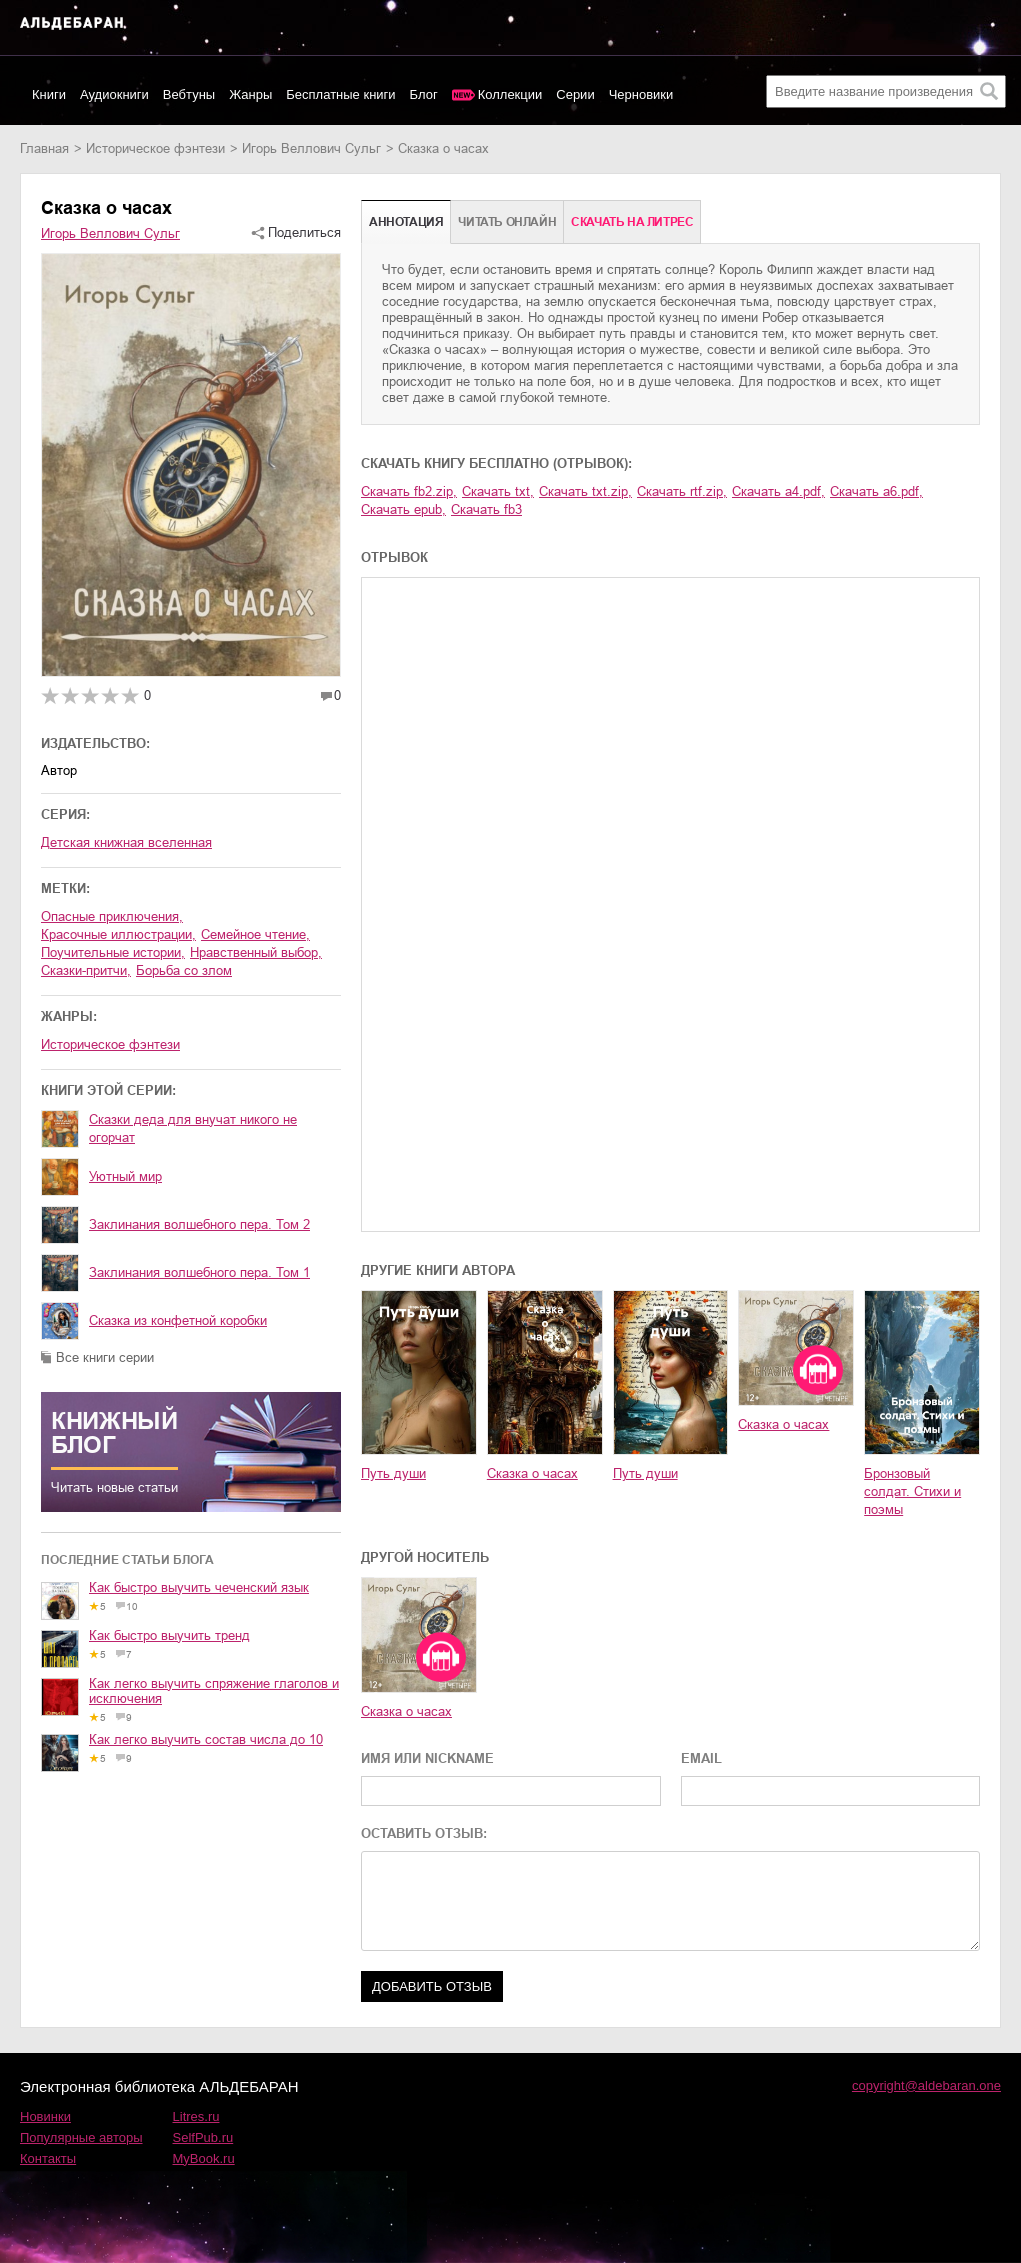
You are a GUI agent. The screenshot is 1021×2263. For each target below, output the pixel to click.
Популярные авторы (81, 2137)
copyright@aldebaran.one (926, 2085)
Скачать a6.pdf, (876, 491)
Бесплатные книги (340, 94)
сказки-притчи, (86, 970)
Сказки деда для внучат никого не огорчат (193, 1128)
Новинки (45, 2116)
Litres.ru (196, 2116)
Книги (49, 94)
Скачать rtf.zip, (682, 491)
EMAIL (701, 1758)
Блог (424, 94)
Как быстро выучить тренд (169, 1635)
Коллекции (510, 94)
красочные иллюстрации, (118, 934)
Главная (44, 148)
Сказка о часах (532, 1473)
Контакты (48, 2158)
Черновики (641, 94)
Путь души (393, 1473)
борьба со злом (184, 970)
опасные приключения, (112, 916)
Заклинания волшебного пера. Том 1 (199, 1272)
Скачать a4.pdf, (778, 491)
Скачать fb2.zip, (409, 491)
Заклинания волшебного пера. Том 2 (199, 1224)
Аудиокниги (114, 94)
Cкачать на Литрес (632, 222)
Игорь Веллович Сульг (311, 148)
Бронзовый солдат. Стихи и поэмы (912, 1491)
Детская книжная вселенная (126, 842)
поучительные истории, (113, 952)
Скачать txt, (498, 491)
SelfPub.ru (203, 2137)
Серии (575, 94)
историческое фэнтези (155, 148)
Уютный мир (125, 1176)
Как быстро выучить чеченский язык (199, 1587)
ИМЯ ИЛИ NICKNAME (427, 1758)
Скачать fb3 (486, 509)
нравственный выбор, (256, 952)
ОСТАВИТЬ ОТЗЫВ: (424, 1833)
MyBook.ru (204, 2158)
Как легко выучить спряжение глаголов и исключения (214, 1691)
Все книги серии (105, 1357)
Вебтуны (189, 94)
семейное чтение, (255, 934)
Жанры (250, 94)
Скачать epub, (403, 509)
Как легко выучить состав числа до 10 (206, 1739)
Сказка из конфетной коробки (178, 1320)
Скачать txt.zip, (585, 491)
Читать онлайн (507, 222)
